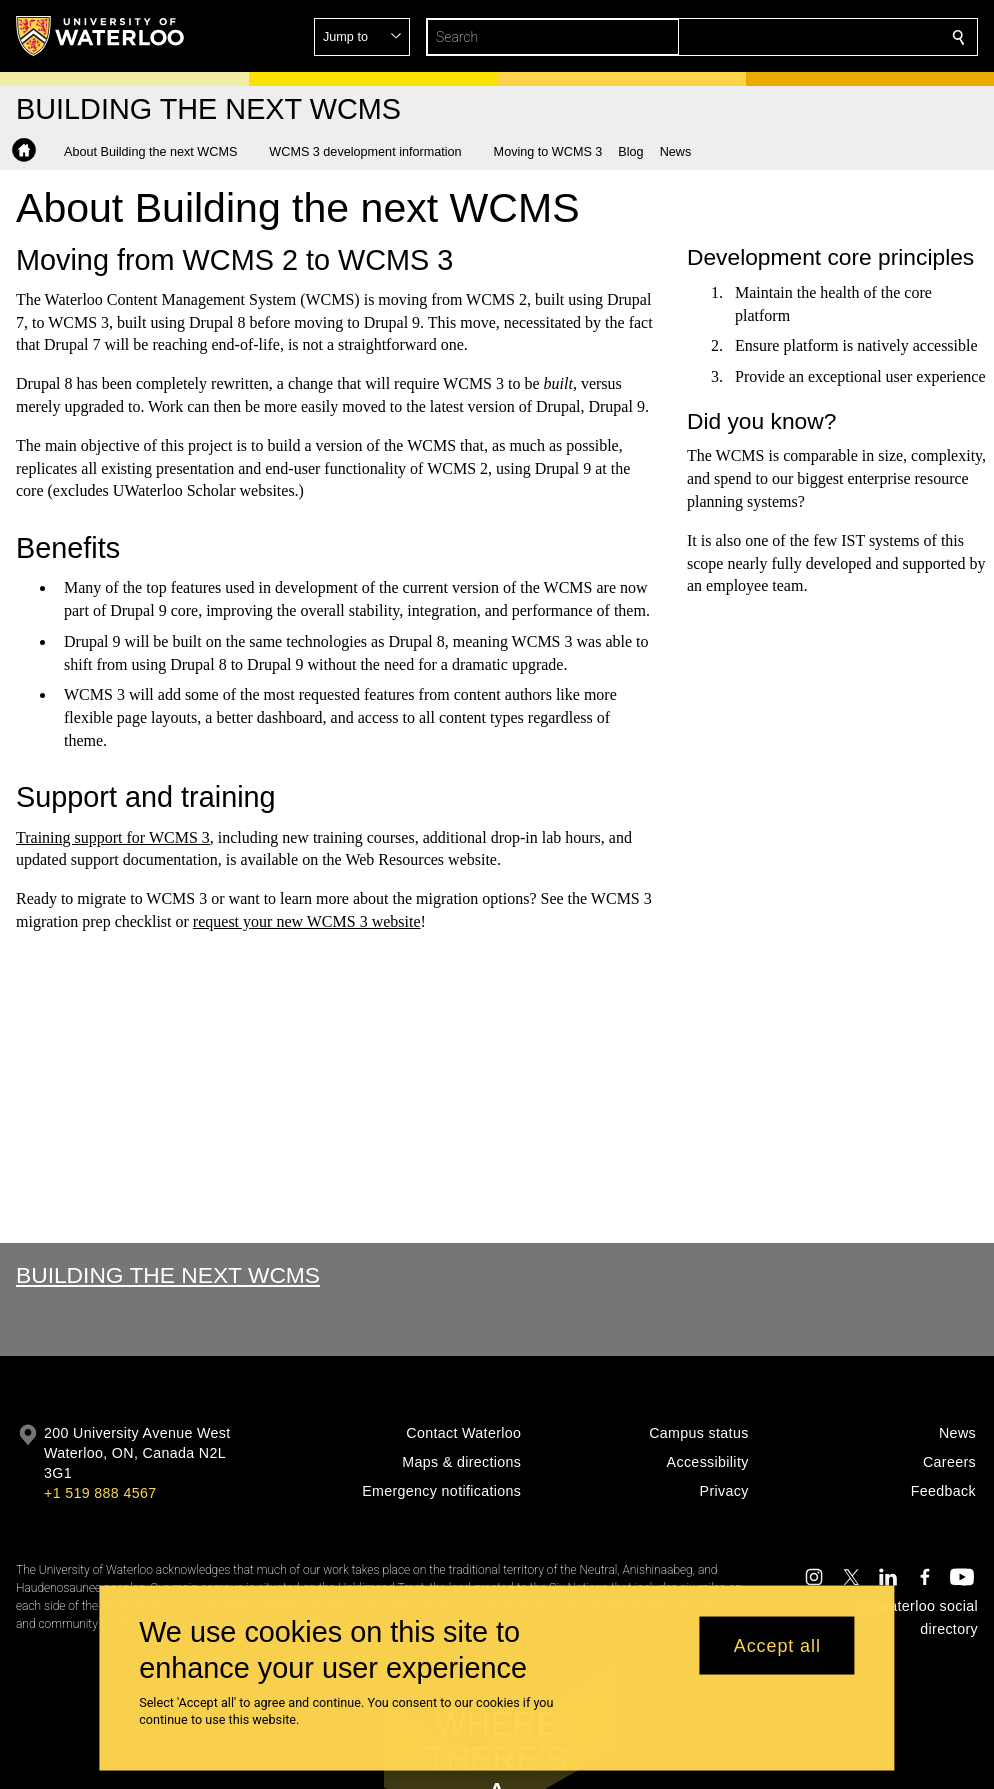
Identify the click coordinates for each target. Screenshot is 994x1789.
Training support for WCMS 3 (113, 836)
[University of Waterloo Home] (101, 36)
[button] (814, 37)
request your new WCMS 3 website (306, 921)
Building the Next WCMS (168, 1275)
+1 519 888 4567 (100, 1493)
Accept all (777, 1645)
